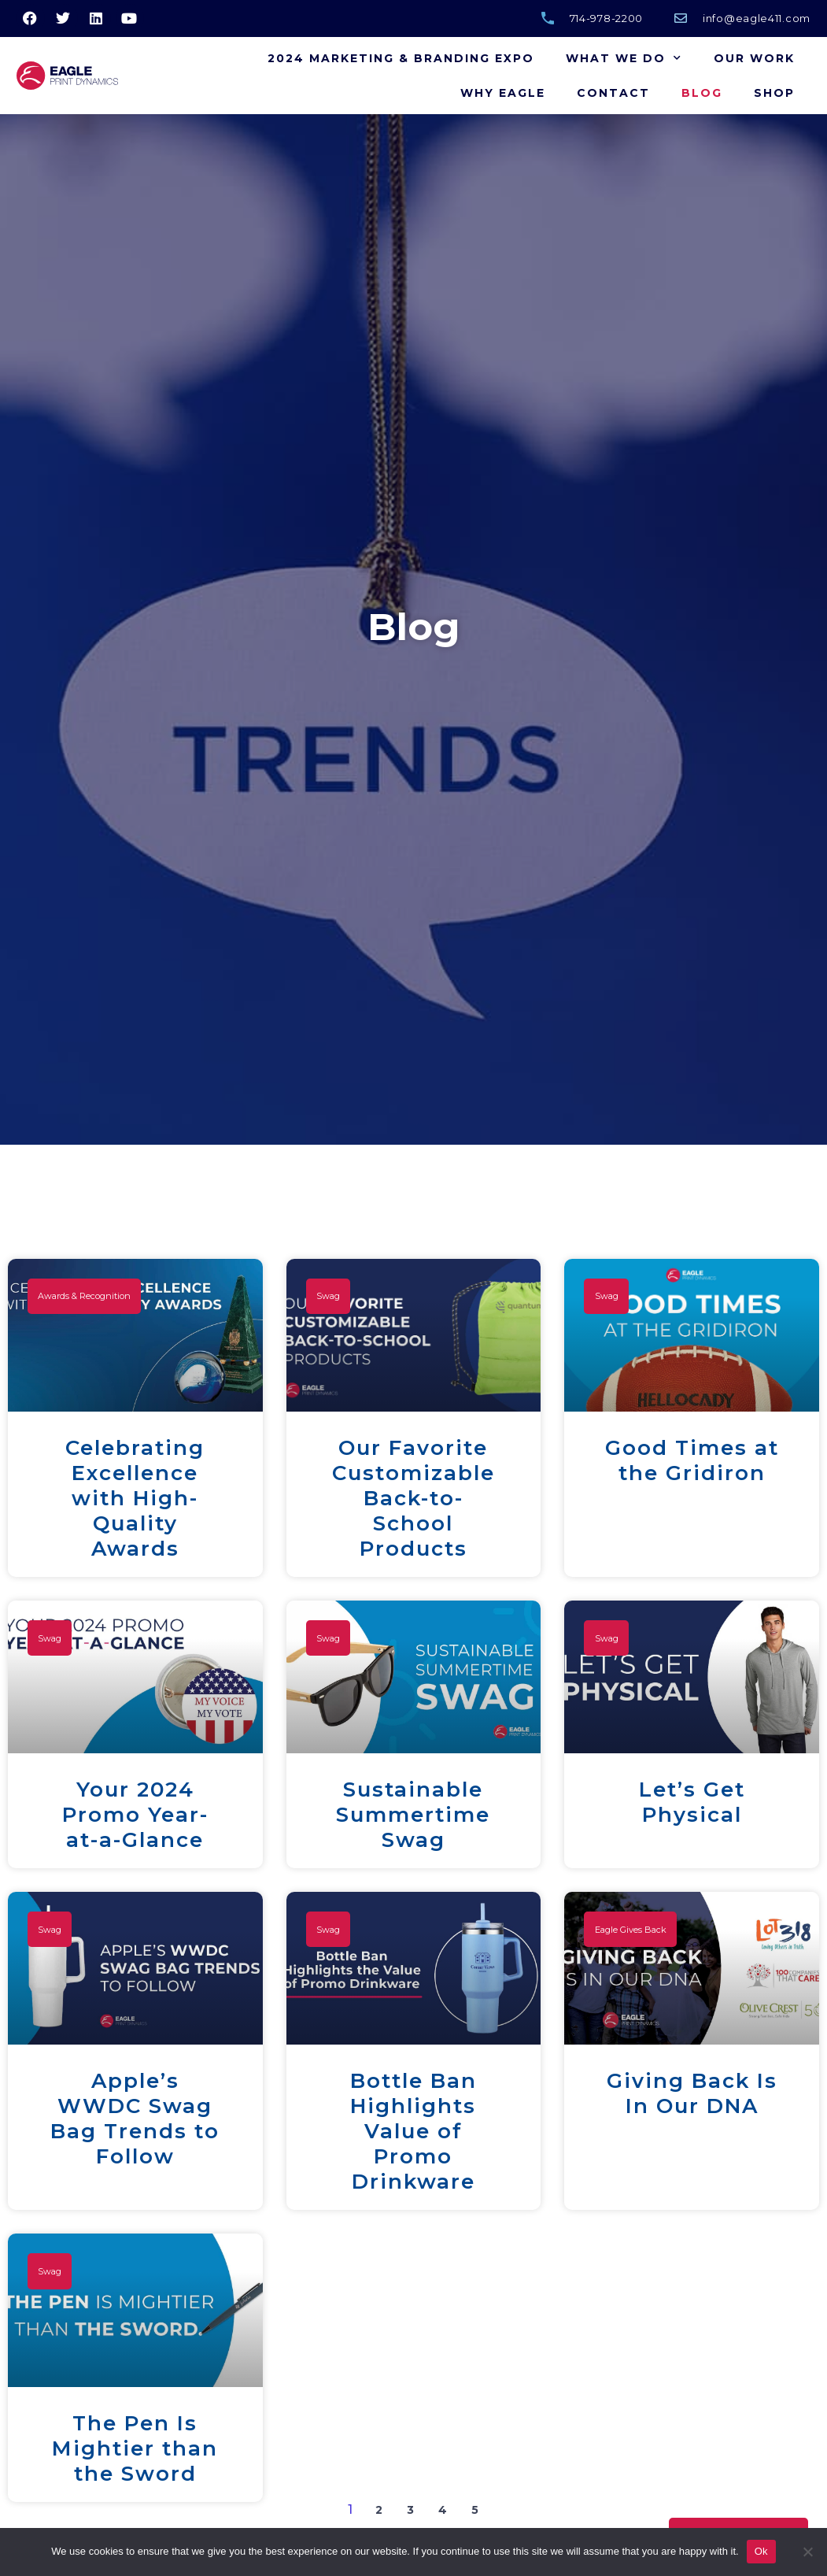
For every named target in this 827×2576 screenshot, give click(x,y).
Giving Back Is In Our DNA (692, 2093)
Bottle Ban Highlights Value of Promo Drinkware (413, 2131)
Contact (613, 93)
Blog (701, 93)
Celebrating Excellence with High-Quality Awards (135, 1498)
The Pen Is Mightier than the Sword (135, 2448)
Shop (774, 93)
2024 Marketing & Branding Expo (401, 58)
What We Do (624, 58)
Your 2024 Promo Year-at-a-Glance (135, 1814)
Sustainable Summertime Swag (413, 1814)
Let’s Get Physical (692, 1802)
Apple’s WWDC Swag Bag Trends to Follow (135, 2118)
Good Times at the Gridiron (692, 1460)
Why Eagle (502, 93)
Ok (761, 2551)
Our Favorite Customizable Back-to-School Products (413, 1498)
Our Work (754, 58)
